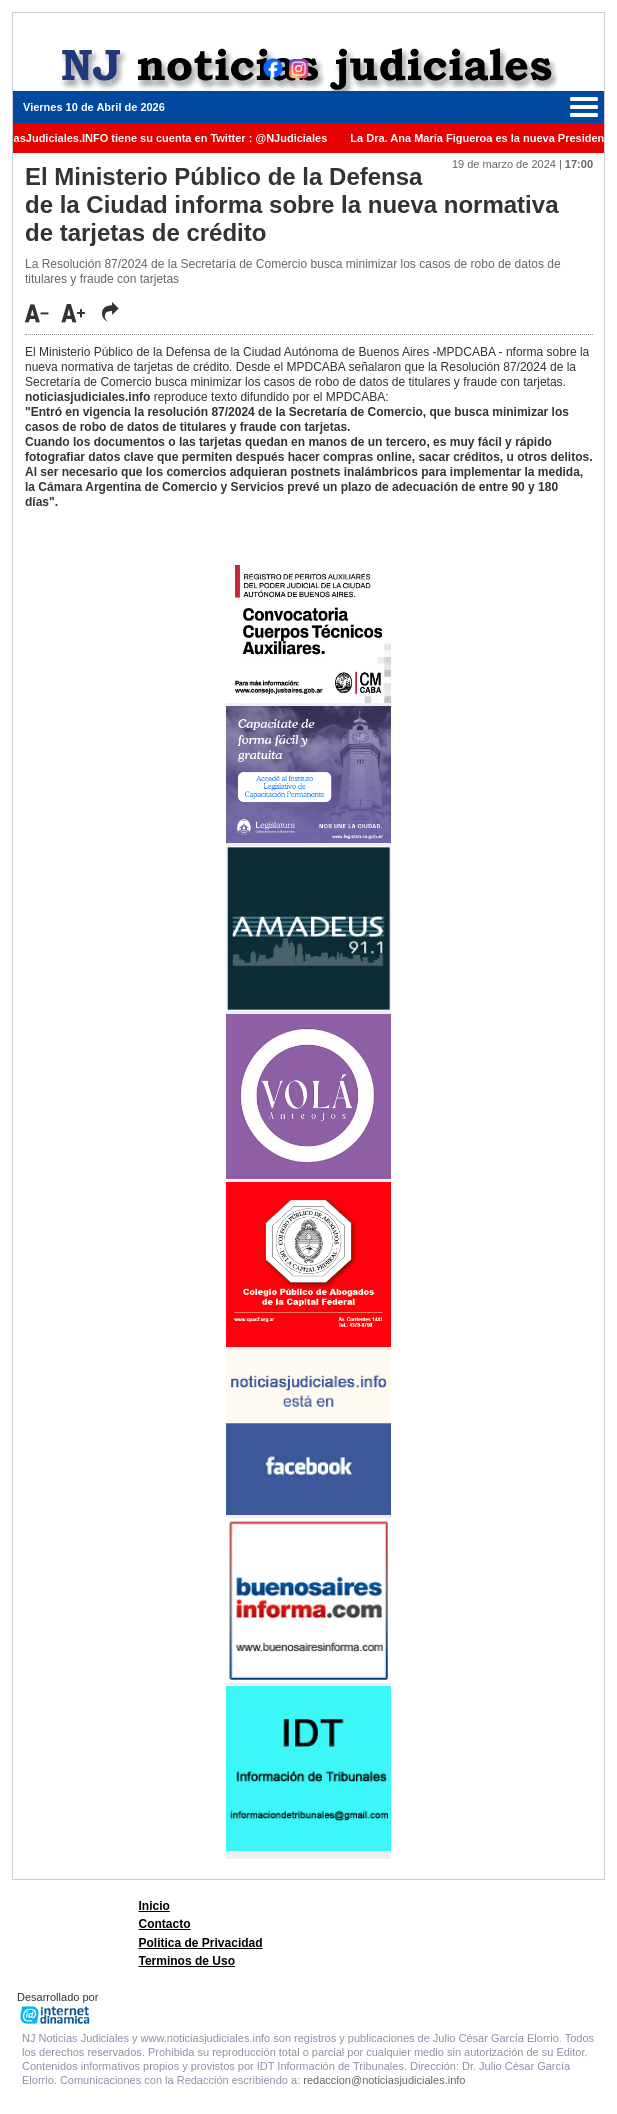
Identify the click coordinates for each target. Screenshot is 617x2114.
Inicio (154, 1906)
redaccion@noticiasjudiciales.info (384, 2080)
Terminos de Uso (187, 1961)
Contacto (165, 1924)
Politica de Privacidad (201, 1943)
